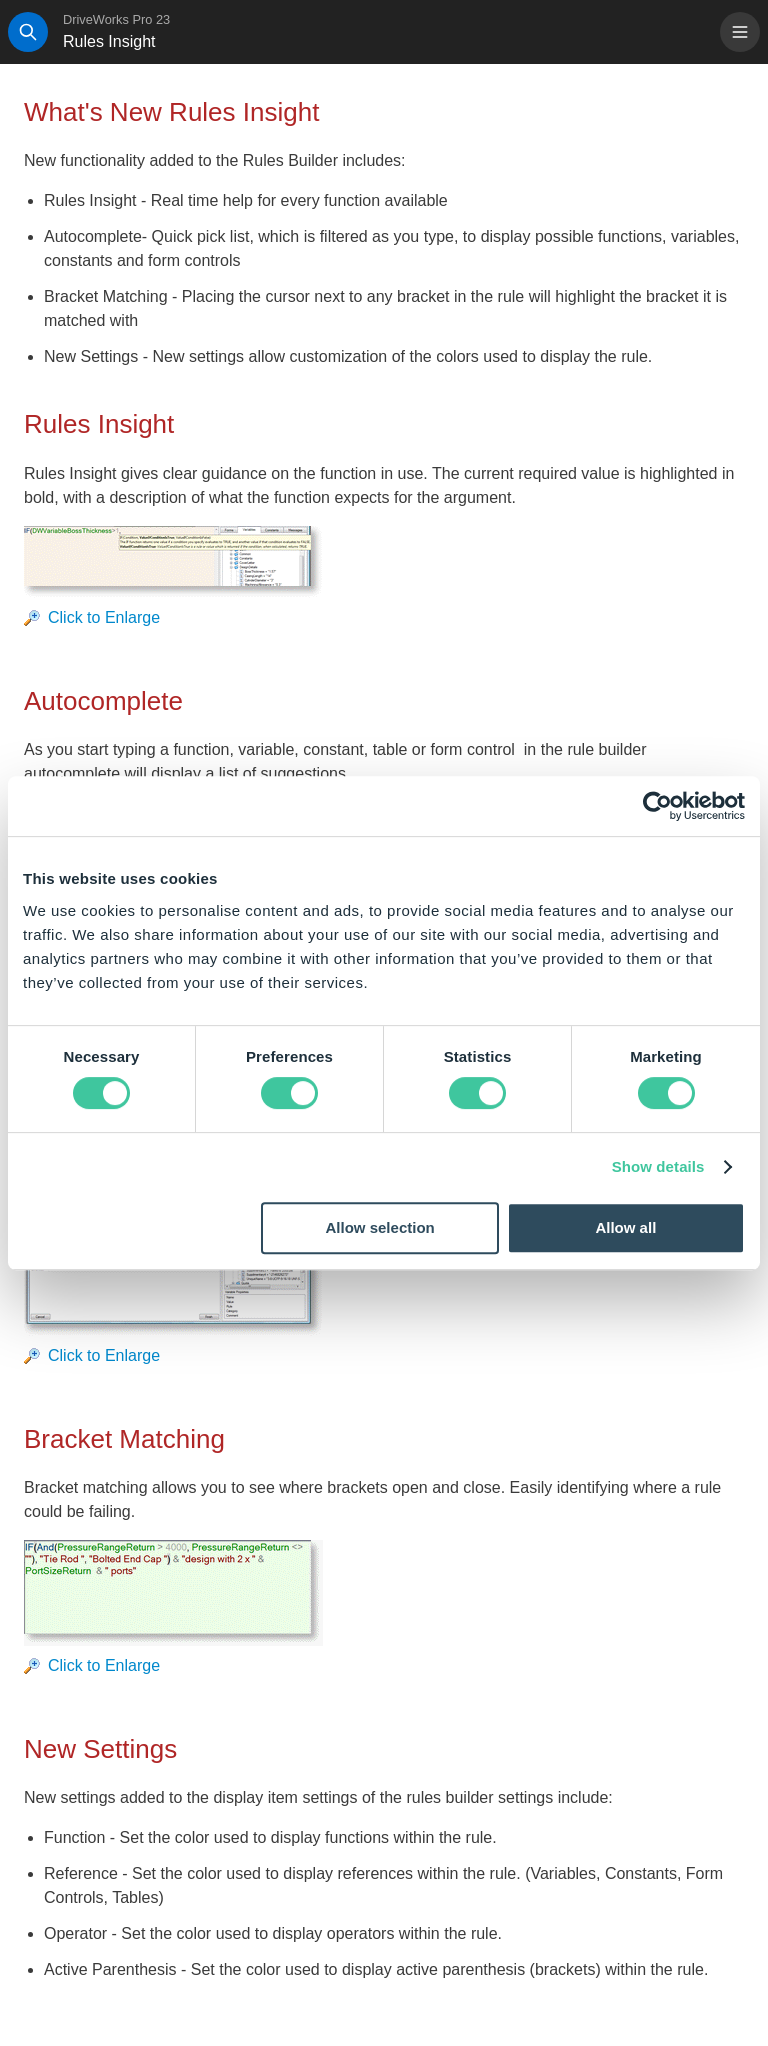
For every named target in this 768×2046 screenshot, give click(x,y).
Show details (658, 1166)
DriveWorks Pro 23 (116, 19)
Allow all (625, 1227)
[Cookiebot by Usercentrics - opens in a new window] (657, 806)
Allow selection (380, 1227)
